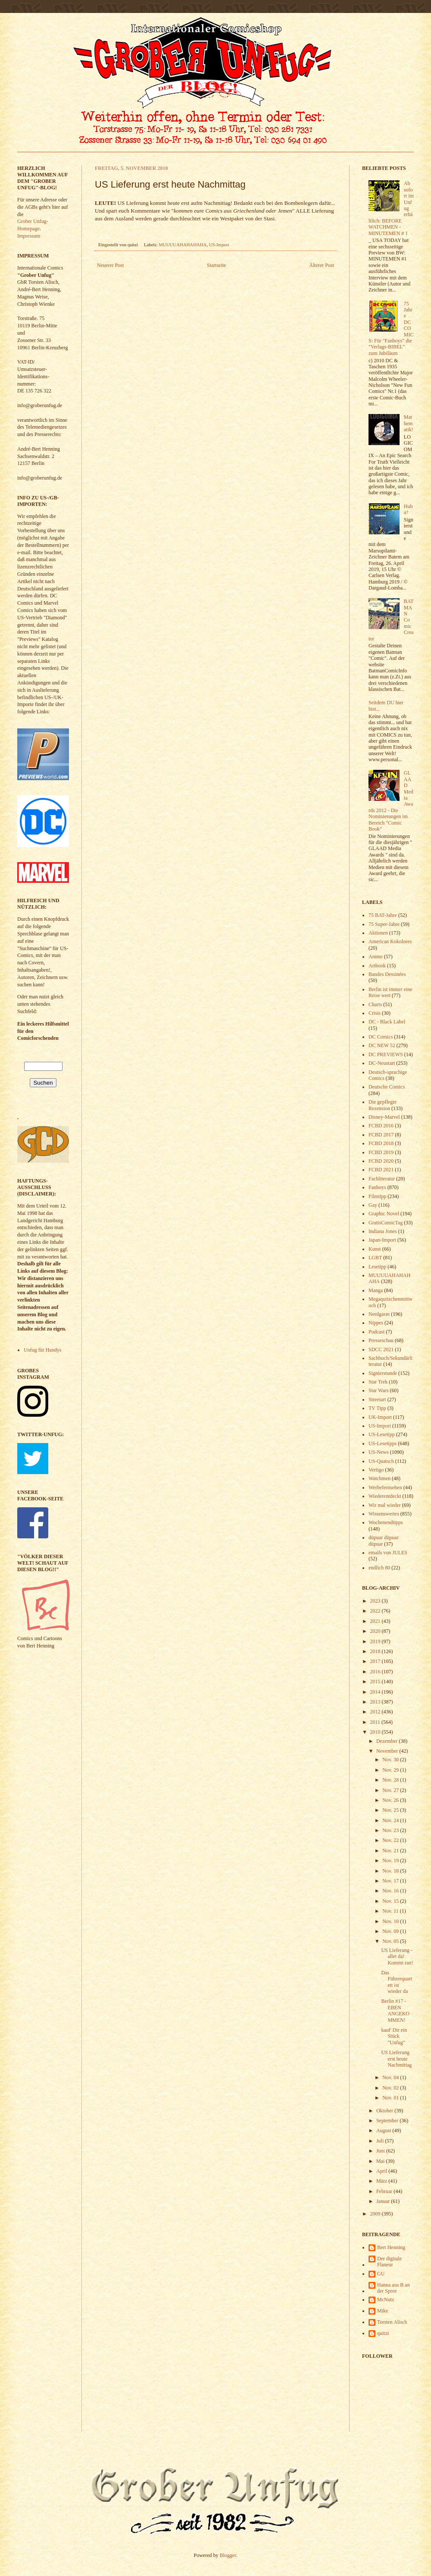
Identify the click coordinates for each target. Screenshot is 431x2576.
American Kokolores (390, 941)
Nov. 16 (391, 1891)
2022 (376, 1611)
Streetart (377, 1399)
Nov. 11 (391, 1911)
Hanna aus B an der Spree (393, 2288)
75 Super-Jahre (384, 924)
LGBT (375, 1258)
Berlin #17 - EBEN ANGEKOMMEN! (395, 2010)
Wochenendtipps (386, 1522)
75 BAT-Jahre (383, 915)
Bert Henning (391, 2247)
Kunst (375, 1249)
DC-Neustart (382, 1063)
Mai (381, 2161)
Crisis (375, 1013)
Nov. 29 (391, 1770)
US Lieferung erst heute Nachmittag (396, 2058)
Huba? (408, 509)
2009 (376, 2214)
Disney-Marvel (384, 1117)
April (382, 2171)
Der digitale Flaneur (389, 2262)
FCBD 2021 (381, 1170)
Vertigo (376, 1470)
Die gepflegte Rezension (383, 1105)
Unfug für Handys (42, 1350)
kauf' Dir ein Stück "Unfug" (394, 2036)
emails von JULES (388, 1553)
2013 (376, 1702)
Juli (380, 2141)
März (382, 2181)
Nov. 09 (391, 1931)
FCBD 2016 (381, 1126)
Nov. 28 (391, 1780)
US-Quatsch (381, 1461)
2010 (376, 1732)
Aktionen (378, 933)
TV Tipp (377, 1408)
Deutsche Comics (387, 1087)
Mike (382, 2311)
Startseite (216, 265)
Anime (376, 957)
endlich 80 (379, 1568)
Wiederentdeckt (385, 1496)
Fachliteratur (382, 1179)
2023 (376, 1601)
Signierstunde (383, 1373)
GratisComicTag (386, 1223)
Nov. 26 (391, 1800)
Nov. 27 (391, 1790)
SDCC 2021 (381, 1349)
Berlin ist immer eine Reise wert (390, 992)
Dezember (387, 1741)
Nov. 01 (391, 2098)
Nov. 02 (391, 2088)
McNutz (385, 2300)
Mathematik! (408, 423)
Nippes (376, 1323)
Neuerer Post (110, 265)
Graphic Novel (384, 1214)
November (388, 1751)
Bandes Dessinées (387, 974)
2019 (376, 1641)
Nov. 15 (391, 1901)
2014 (376, 1692)
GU (380, 2274)
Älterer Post (321, 265)
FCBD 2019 (381, 1152)
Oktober (385, 2111)
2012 (376, 1712)
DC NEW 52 (382, 1045)
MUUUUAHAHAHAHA (182, 244)
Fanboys (377, 1187)
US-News (379, 1452)
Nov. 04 (391, 2077)
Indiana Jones (383, 1231)
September (388, 2121)
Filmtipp (377, 1196)
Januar (383, 2201)
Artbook (377, 966)
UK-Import (380, 1417)
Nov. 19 (391, 1860)
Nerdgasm (379, 1314)
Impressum (28, 236)
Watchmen (379, 1478)
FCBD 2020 (381, 1161)
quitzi (383, 2333)
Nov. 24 (391, 1820)
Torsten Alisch (392, 2322)
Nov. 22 (391, 1840)
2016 (376, 1672)
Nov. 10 (391, 1921)
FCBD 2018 (381, 1143)
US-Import (219, 244)
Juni (381, 2151)
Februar (385, 2191)
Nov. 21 (391, 1851)
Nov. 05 (391, 1941)
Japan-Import (382, 1240)
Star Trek (378, 1382)
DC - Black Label (387, 1022)
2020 (376, 1631)
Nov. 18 (391, 1871)
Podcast (376, 1332)
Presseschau (381, 1340)
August (384, 2130)
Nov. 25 (391, 1810)
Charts (375, 1004)
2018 (376, 1651)
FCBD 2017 (381, 1135)
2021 (376, 1621)
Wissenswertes (384, 1514)
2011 (376, 1722)
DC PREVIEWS (386, 1054)
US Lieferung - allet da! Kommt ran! (397, 1956)
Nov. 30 (391, 1760)
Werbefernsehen (385, 1487)
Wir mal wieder (385, 1505)
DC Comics (381, 1037)
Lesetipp (377, 1267)
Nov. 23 (391, 1830)
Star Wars (378, 1390)
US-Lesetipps (383, 1443)
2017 (376, 1661)
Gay (373, 1205)
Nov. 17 (391, 1881)
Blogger (228, 2555)
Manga (376, 1290)
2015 (376, 1682)
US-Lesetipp (382, 1434)
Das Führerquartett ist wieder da (396, 1982)
